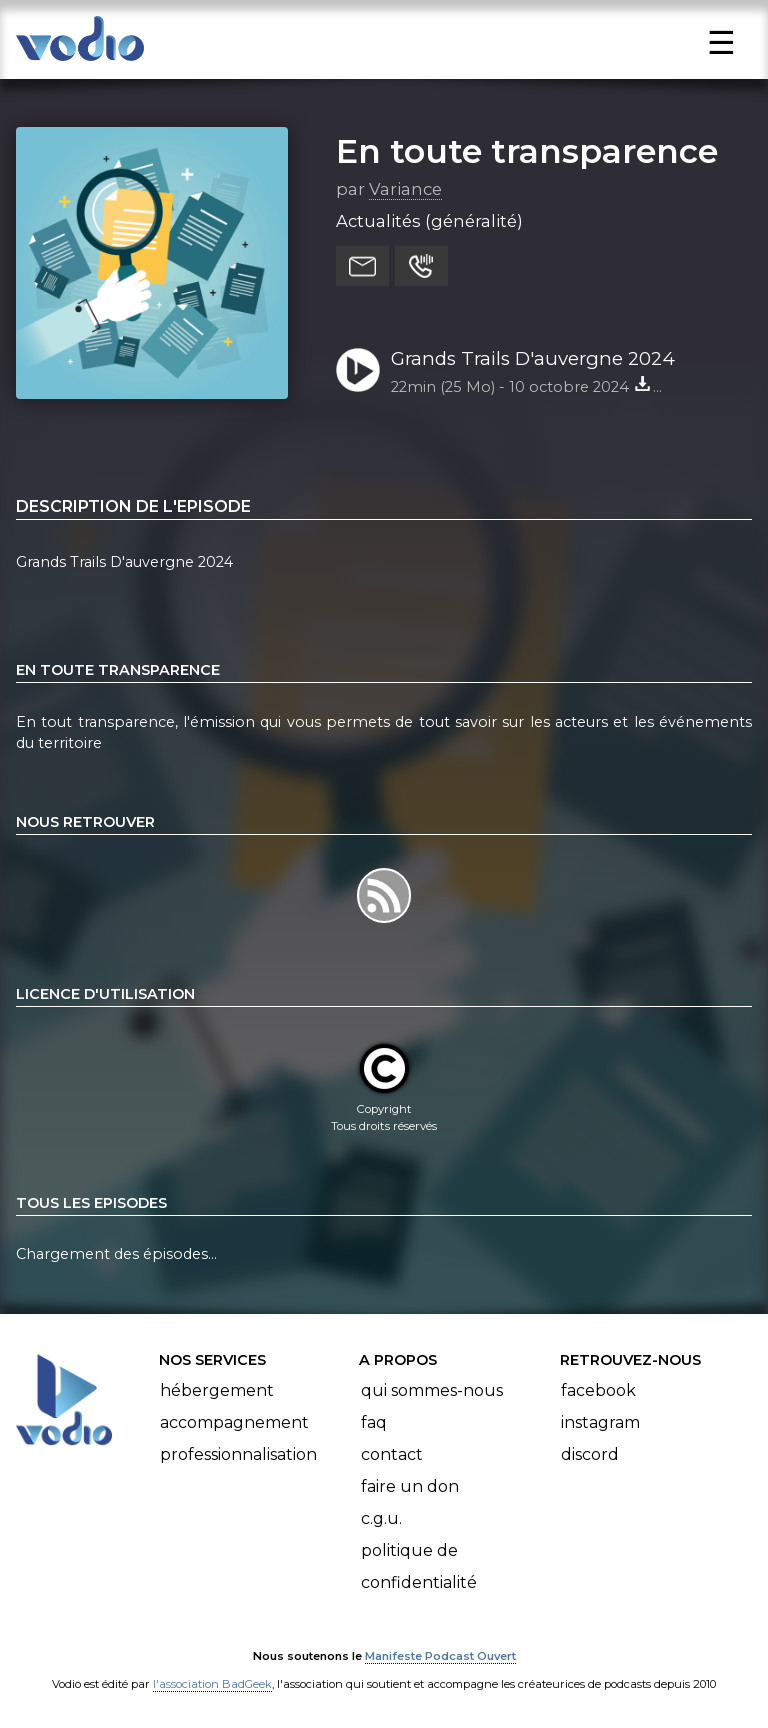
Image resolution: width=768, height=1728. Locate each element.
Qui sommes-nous (432, 1390)
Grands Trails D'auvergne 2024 (533, 358)
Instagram (600, 1422)
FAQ (374, 1422)
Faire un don (410, 1486)
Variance (405, 189)
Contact (392, 1454)
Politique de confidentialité (419, 1566)
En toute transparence (527, 151)
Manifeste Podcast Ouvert (440, 1656)
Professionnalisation (238, 1454)
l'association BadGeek (212, 1684)
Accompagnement (234, 1422)
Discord (590, 1454)
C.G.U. (381, 1518)
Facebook (598, 1390)
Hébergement (217, 1390)
